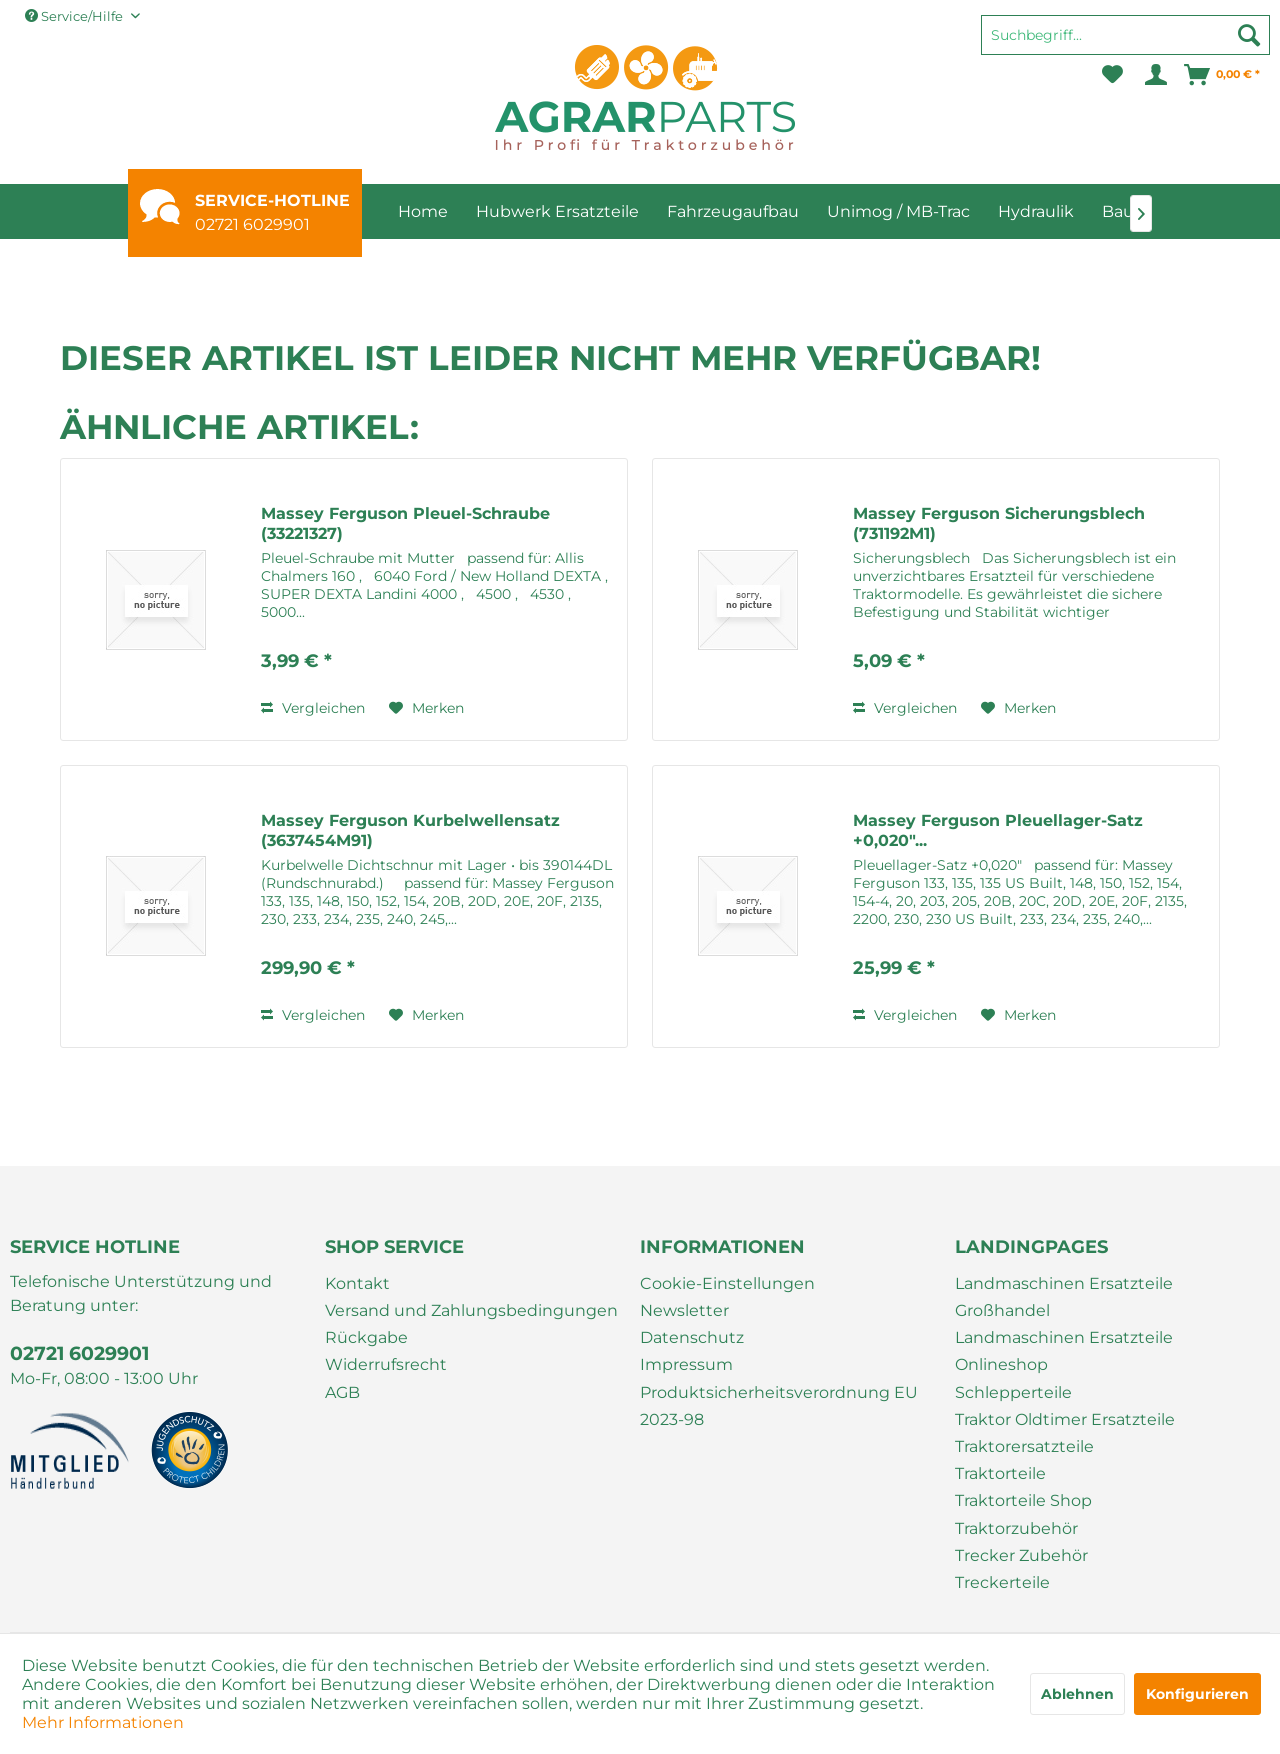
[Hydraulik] (1036, 211)
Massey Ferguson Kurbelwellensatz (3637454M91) (410, 830)
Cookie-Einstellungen (727, 1283)
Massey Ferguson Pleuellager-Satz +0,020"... (998, 830)
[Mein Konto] (1154, 75)
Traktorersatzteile (1024, 1446)
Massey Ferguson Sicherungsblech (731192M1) (999, 523)
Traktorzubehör (1016, 1528)
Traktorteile (1000, 1473)
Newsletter (684, 1310)
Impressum (686, 1364)
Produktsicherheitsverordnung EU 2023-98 (779, 1406)
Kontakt (357, 1283)
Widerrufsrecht (386, 1364)
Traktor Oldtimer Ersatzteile (1065, 1419)
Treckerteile (1002, 1582)
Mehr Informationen (103, 1722)
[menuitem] (1125, 44)
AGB (342, 1392)
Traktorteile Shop (1023, 1500)
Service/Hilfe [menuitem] (75, 16)
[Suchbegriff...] (1125, 35)
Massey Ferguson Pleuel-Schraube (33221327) (405, 523)
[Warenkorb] (1223, 75)
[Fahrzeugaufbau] (733, 211)
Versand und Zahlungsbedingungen (471, 1310)
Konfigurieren (1197, 1694)
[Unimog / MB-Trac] (898, 211)
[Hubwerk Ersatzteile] (557, 211)
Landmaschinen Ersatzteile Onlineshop (1064, 1351)
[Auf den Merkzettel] (426, 708)
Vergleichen (313, 708)
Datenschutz (692, 1337)
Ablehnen (1077, 1694)
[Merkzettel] (1112, 75)
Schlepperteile (1013, 1392)
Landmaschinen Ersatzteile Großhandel (1064, 1297)
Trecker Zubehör (1021, 1555)
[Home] (423, 211)
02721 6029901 (252, 224)
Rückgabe (366, 1337)
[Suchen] (1249, 35)
